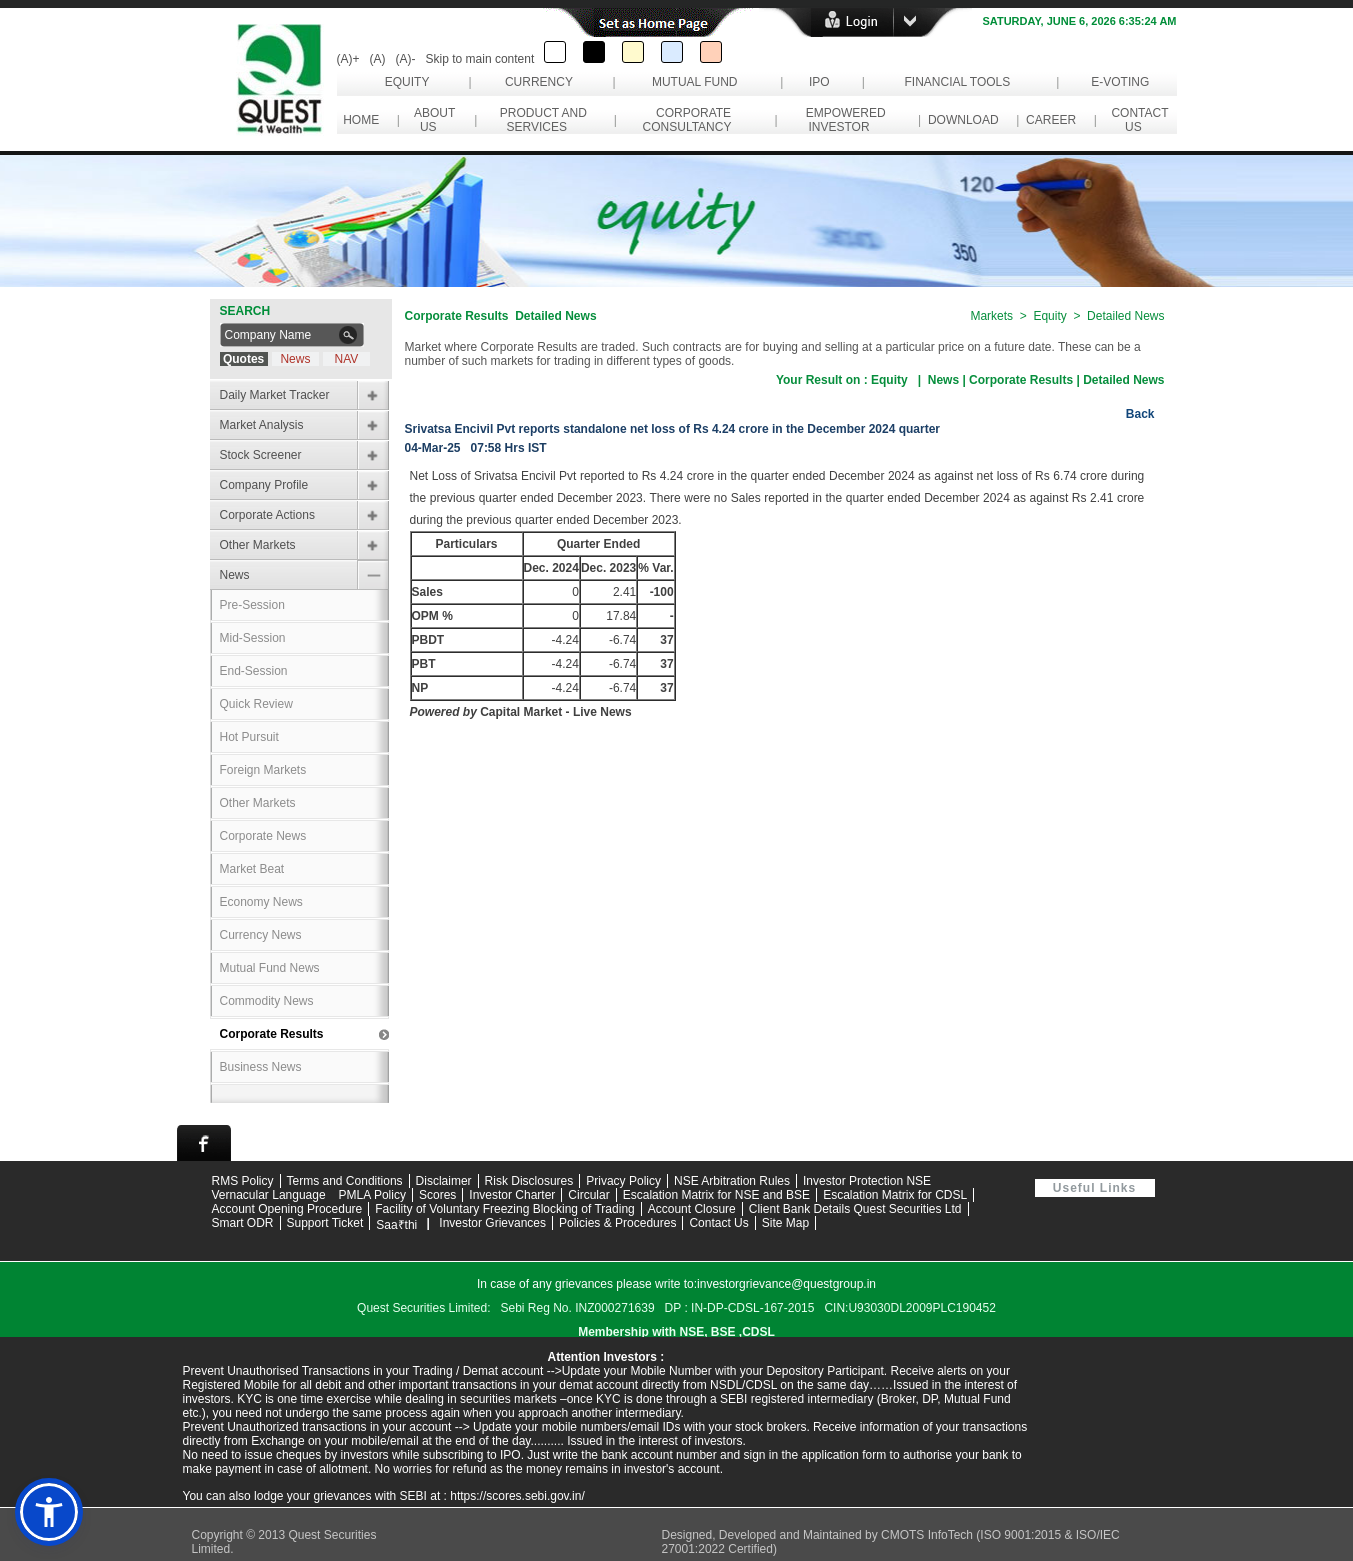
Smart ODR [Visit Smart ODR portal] (243, 1223)
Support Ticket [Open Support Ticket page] (325, 1223)
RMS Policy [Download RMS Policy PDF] (243, 1181)
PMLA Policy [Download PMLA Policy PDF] (372, 1195)
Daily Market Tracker (275, 395)
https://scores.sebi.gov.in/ (517, 1496)
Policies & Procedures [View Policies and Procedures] (617, 1223)
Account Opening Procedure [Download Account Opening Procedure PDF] (287, 1209)
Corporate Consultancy (690, 120)
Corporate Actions (267, 515)
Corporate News (263, 836)
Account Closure (692, 1209)
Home (361, 120)
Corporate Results (272, 1034)
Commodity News (267, 1001)
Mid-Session (253, 638)
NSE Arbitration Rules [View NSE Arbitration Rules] (732, 1181)
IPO (819, 82)
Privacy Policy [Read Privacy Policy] (623, 1181)
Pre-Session (252, 605)
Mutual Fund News (270, 968)
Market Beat (252, 869)
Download (963, 120)
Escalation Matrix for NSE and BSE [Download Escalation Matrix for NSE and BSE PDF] (716, 1195)
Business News (261, 1067)
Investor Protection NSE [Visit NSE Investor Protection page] (867, 1181)
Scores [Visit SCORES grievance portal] (437, 1195)
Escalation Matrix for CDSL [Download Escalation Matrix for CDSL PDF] (895, 1195)
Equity (406, 82)
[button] (49, 1512)
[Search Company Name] (277, 335)
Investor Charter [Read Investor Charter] (512, 1195)
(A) (378, 59)
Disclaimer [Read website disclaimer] (444, 1181)
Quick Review (256, 704)
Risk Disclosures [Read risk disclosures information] (529, 1181)
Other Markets (258, 545)
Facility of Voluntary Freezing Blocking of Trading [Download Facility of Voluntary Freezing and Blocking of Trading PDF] (504, 1209)
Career (1050, 120)
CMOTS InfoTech (928, 1535)
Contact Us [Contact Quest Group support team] (718, 1223)
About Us (431, 120)
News (295, 359)
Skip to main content (480, 59)
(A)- (406, 59)
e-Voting (1120, 82)
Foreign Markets (263, 770)
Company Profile (264, 485)
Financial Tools (957, 82)
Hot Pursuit (249, 737)
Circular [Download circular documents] (588, 1195)
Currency (539, 82)
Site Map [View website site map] (785, 1223)
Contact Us (1137, 120)
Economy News (261, 902)
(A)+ (348, 59)
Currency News (261, 935)
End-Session (254, 671)
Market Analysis (262, 425)
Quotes (243, 359)
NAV (347, 359)
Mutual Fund (695, 82)
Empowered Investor (842, 120)
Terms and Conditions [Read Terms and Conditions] (345, 1181)
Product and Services (540, 120)
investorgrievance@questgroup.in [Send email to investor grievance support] (786, 1284)
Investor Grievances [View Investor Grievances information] (492, 1223)
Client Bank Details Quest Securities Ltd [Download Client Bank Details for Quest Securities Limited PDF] (855, 1209)
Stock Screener (261, 455)
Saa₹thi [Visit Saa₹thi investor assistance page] (396, 1225)
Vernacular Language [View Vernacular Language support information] (269, 1195)
